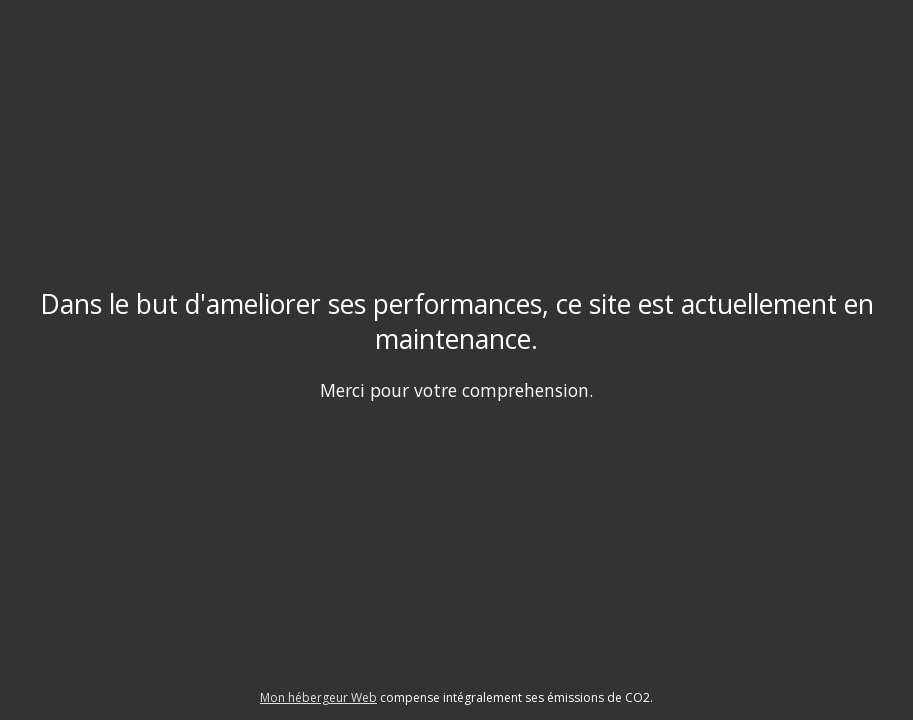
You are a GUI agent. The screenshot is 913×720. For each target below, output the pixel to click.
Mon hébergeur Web (318, 697)
